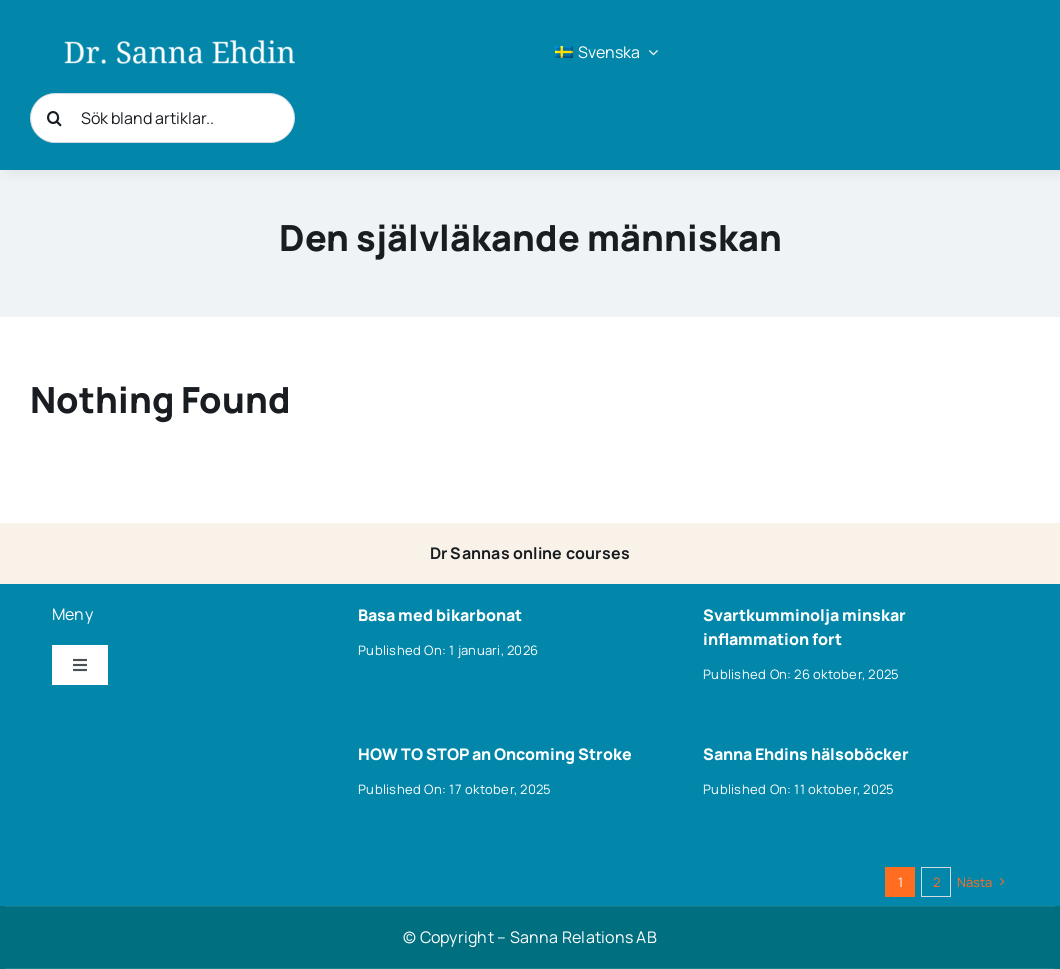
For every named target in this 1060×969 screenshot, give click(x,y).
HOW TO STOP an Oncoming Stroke (495, 754)
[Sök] (55, 118)
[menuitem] (606, 52)
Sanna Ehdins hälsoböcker (806, 754)
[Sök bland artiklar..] (162, 118)
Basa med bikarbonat (440, 615)
